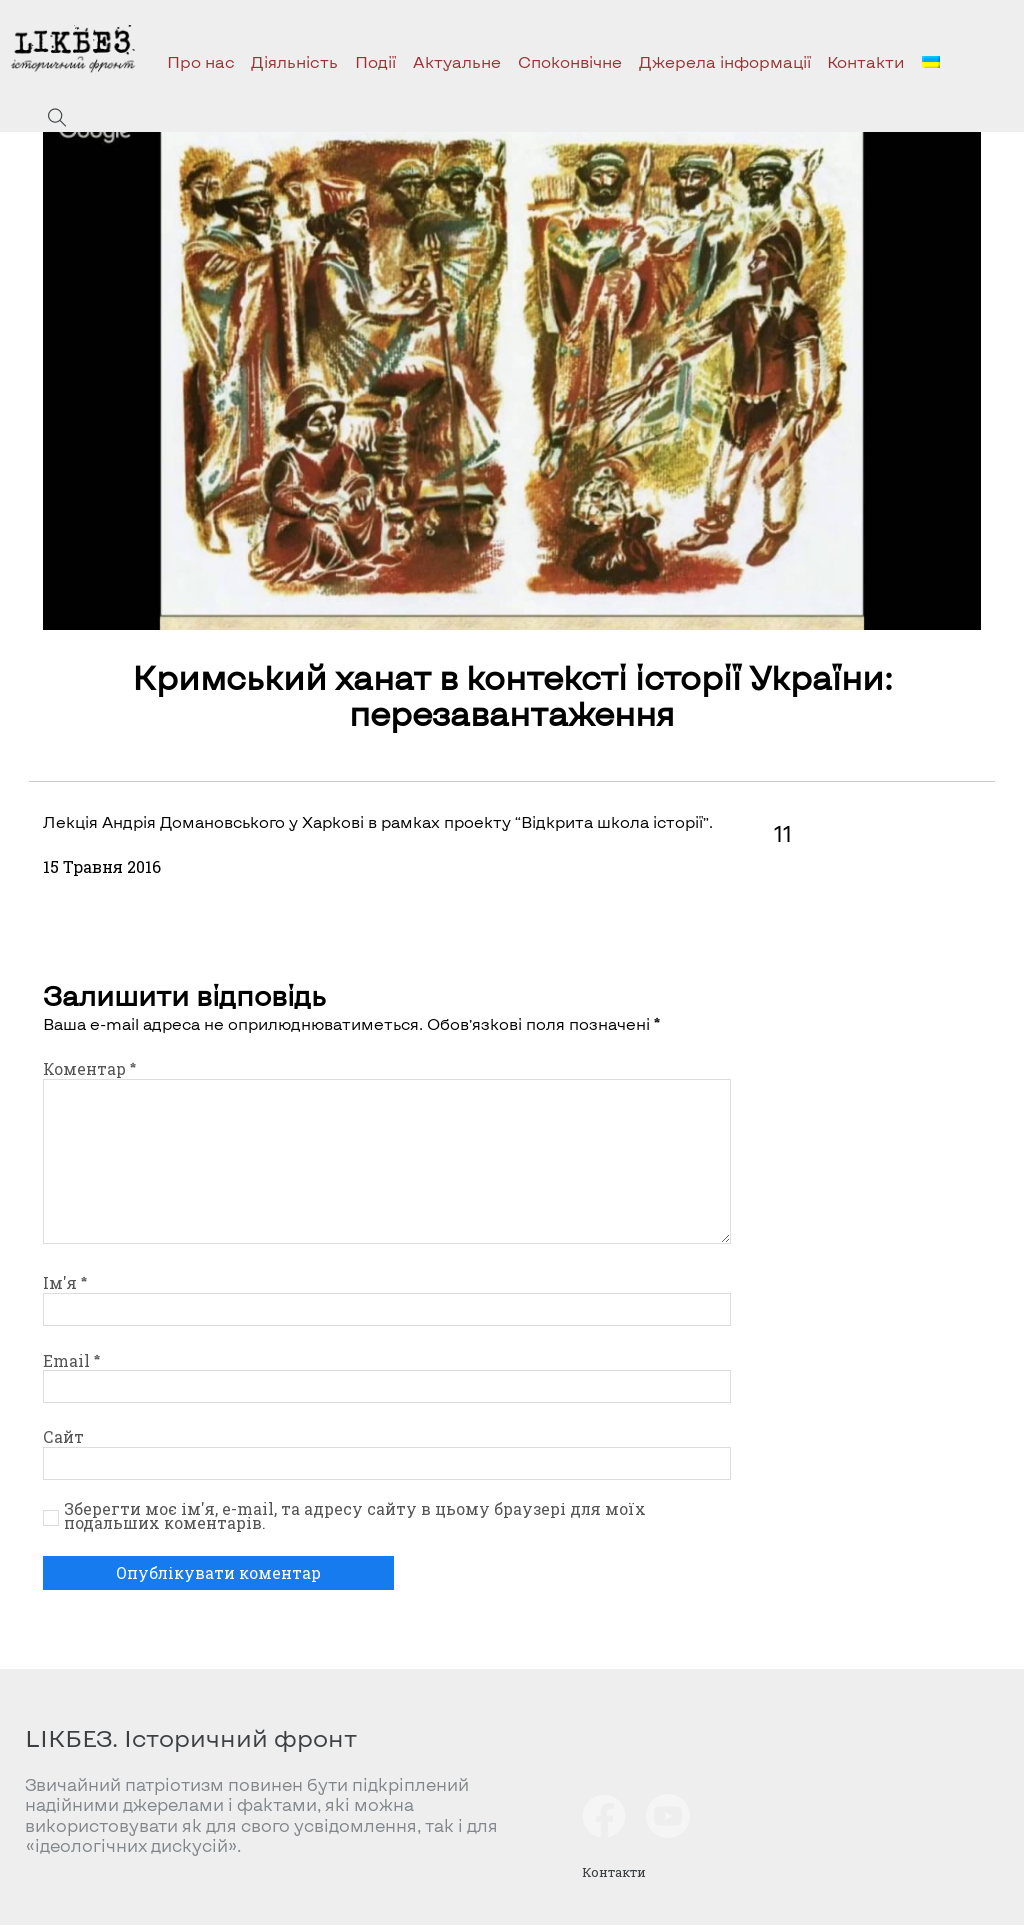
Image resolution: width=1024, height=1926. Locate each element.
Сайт (63, 1437)
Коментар (89, 1069)
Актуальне (457, 61)
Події (375, 61)
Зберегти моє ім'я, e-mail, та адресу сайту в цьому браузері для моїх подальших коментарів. (355, 1516)
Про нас (201, 61)
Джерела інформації (725, 61)
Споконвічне (570, 61)
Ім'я (65, 1283)
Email (71, 1361)
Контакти (866, 61)
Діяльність (294, 61)
